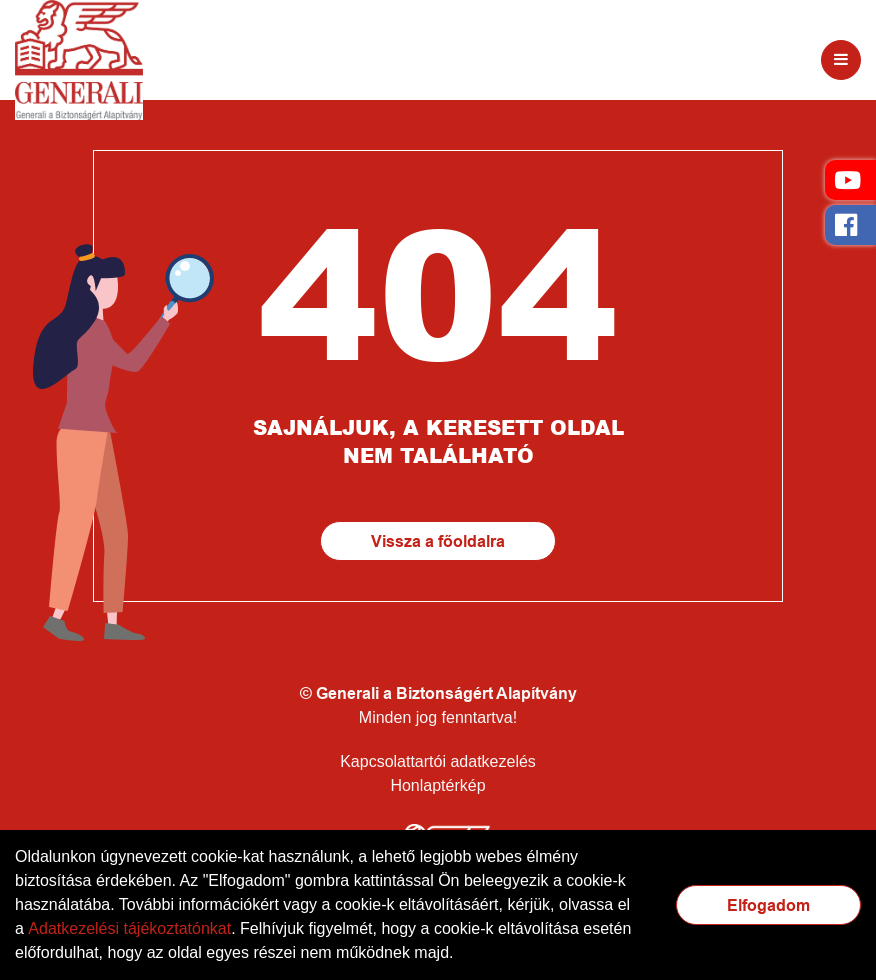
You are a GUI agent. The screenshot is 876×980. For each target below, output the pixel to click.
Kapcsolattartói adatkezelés (438, 761)
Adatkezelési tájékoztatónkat (129, 928)
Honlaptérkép (437, 785)
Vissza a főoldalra (438, 541)
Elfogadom (768, 905)
